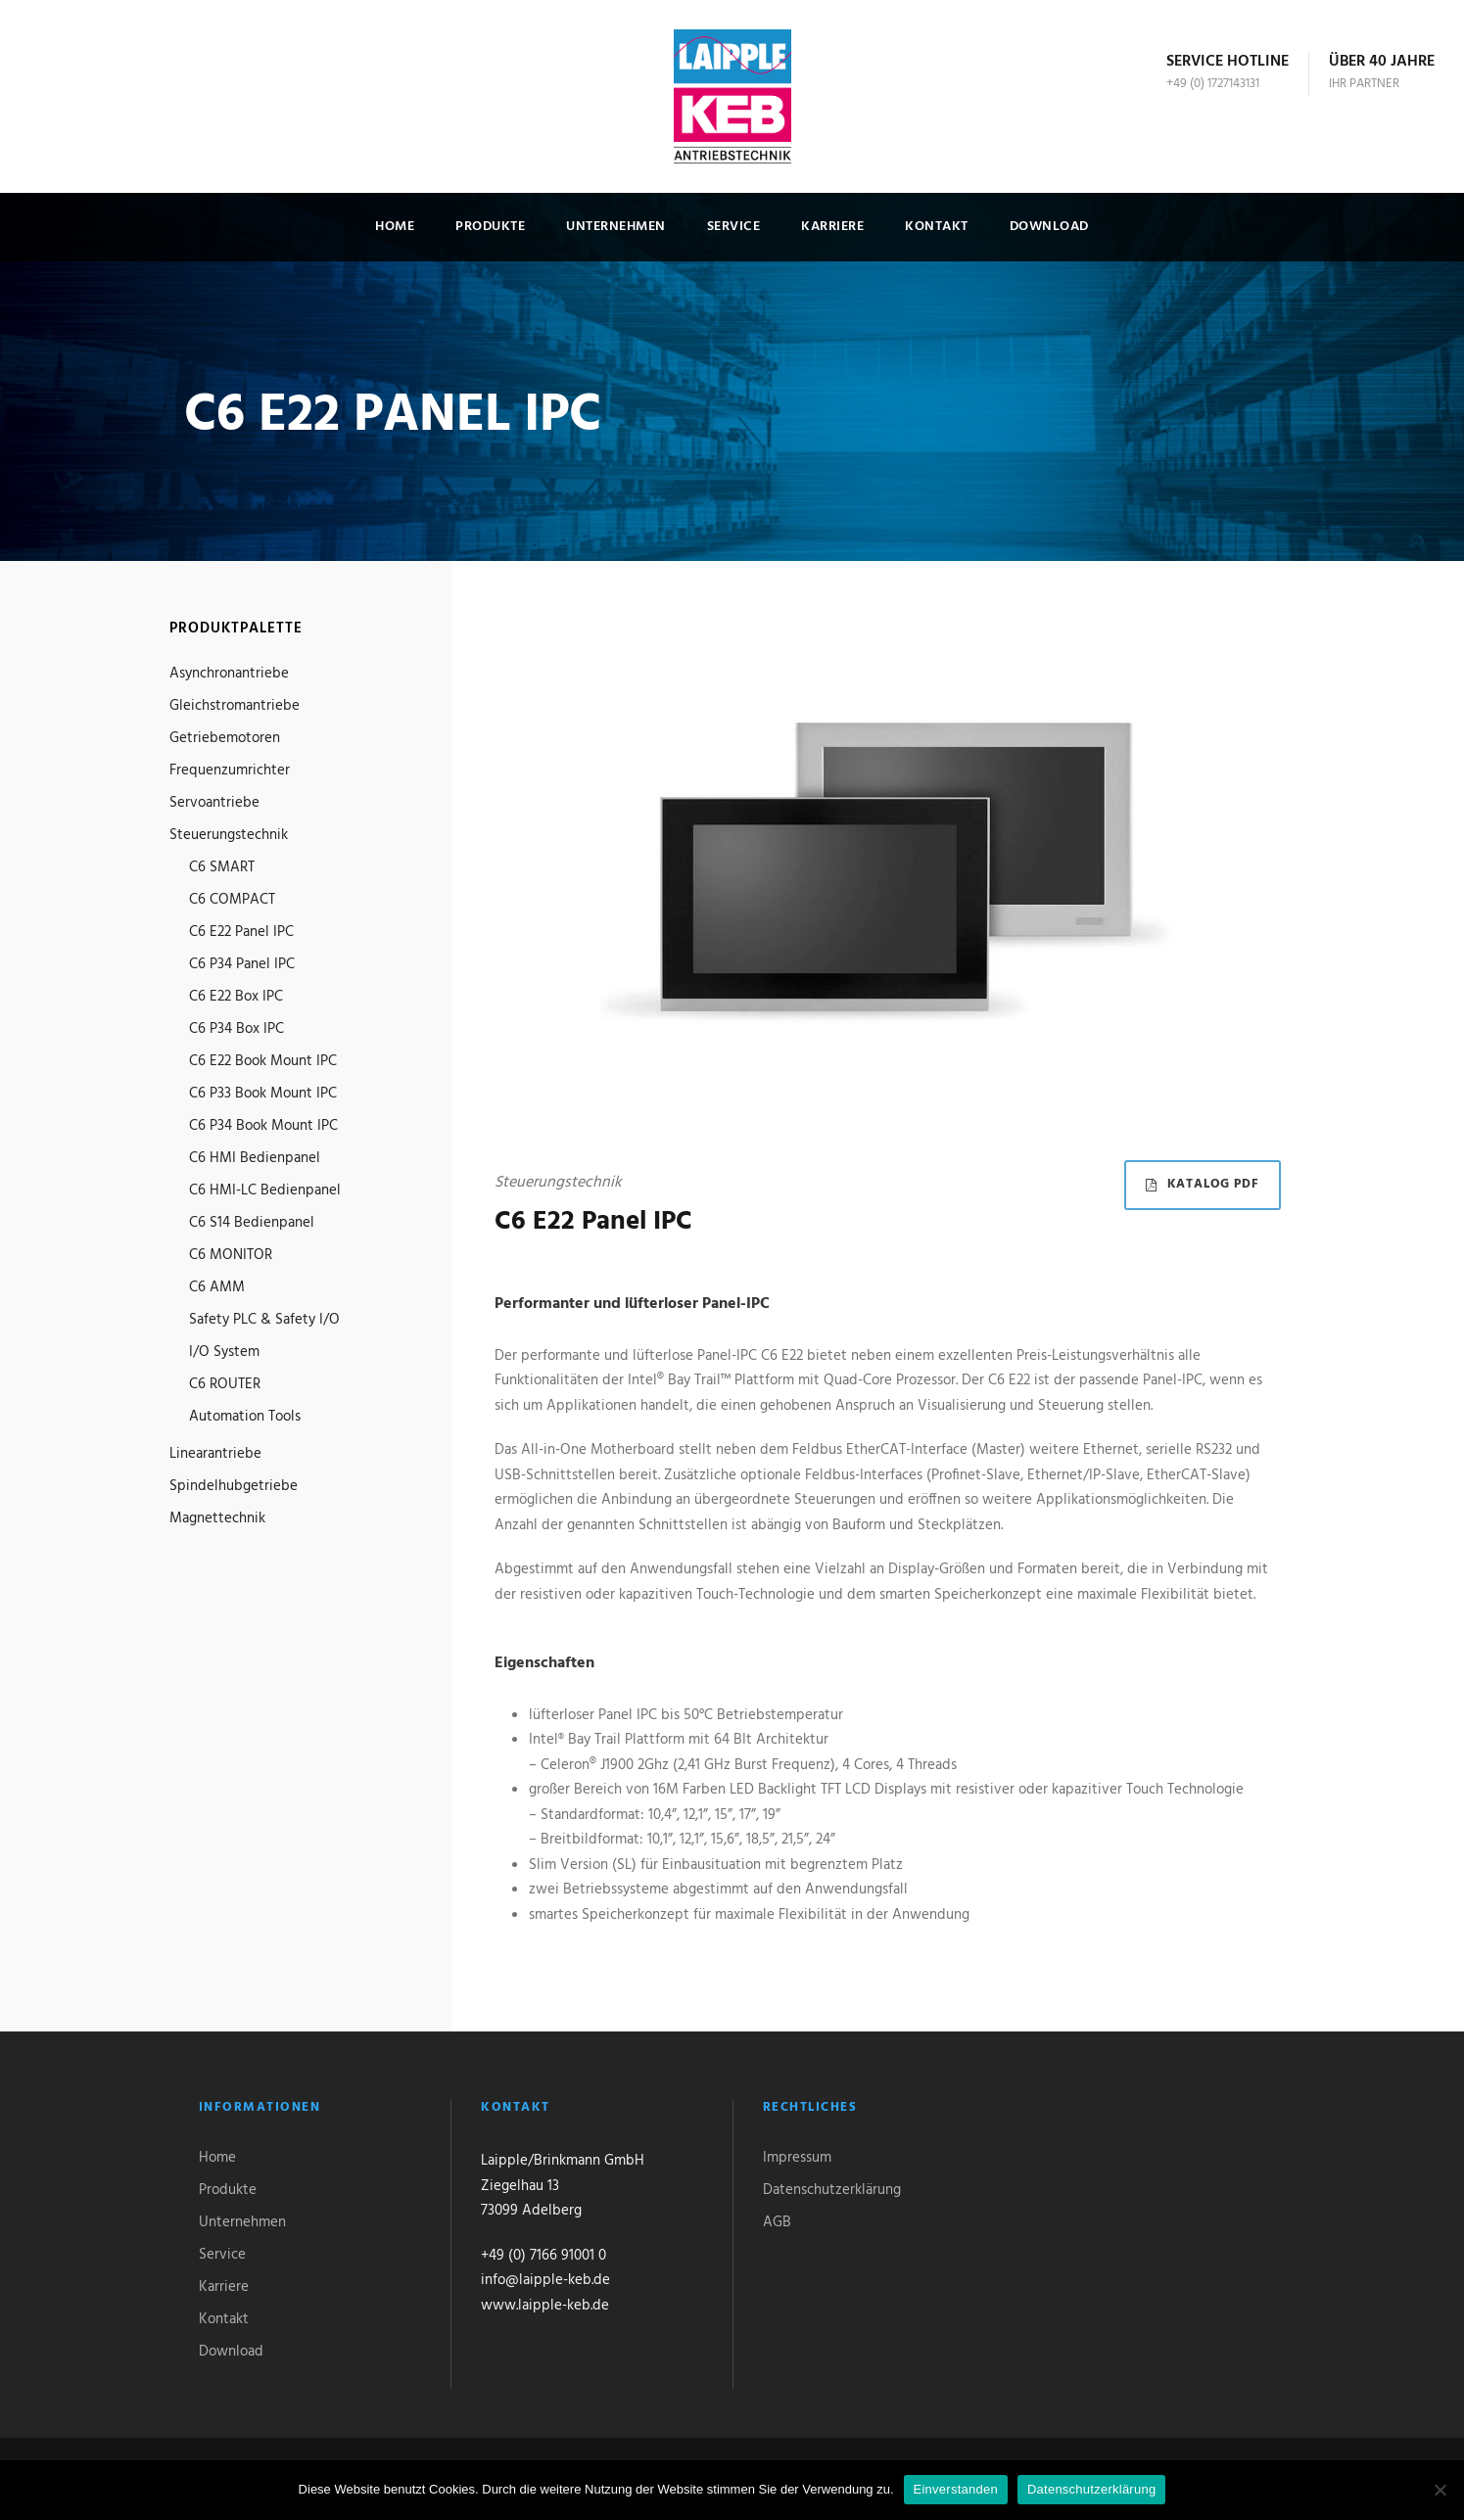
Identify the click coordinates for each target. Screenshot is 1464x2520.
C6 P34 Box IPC (236, 1029)
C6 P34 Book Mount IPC (263, 1126)
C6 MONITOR (230, 1255)
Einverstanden (956, 2489)
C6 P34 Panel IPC (242, 964)
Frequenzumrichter (229, 770)
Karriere (832, 226)
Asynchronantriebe (229, 673)
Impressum (797, 2158)
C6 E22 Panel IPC (241, 932)
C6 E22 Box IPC (236, 996)
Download (1049, 226)
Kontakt (936, 226)
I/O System (224, 1352)
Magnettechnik (217, 1518)
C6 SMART (222, 867)
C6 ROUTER (224, 1384)
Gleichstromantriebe (234, 706)
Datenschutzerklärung (832, 2190)
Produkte (490, 226)
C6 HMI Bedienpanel (254, 1158)
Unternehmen (616, 226)
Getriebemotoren (224, 738)
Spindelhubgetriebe (233, 1486)
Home (394, 226)
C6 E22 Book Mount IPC (263, 1061)
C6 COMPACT (232, 899)
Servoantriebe (214, 803)
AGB (777, 2222)
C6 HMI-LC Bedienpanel (265, 1190)
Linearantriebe (215, 1454)
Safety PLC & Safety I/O (264, 1319)
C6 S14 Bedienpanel (251, 1223)
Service (734, 226)
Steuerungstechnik (228, 835)
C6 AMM (217, 1287)
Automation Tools (245, 1416)
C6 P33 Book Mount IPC (263, 1093)
